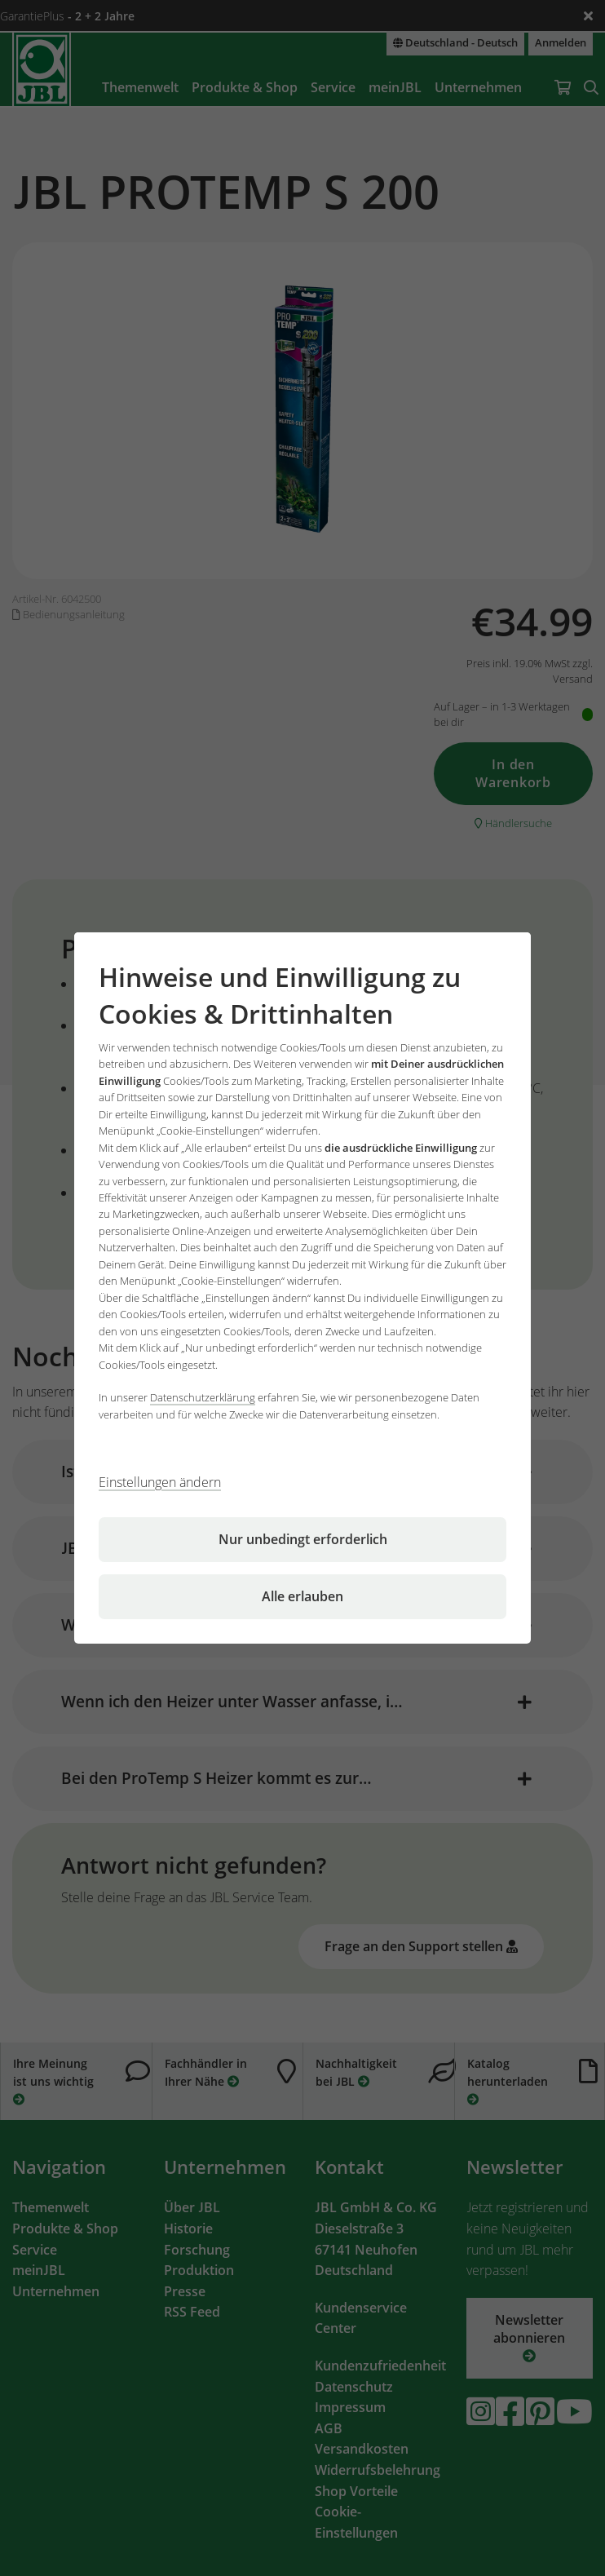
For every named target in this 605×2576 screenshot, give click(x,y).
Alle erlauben (302, 1596)
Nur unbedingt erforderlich (303, 1539)
